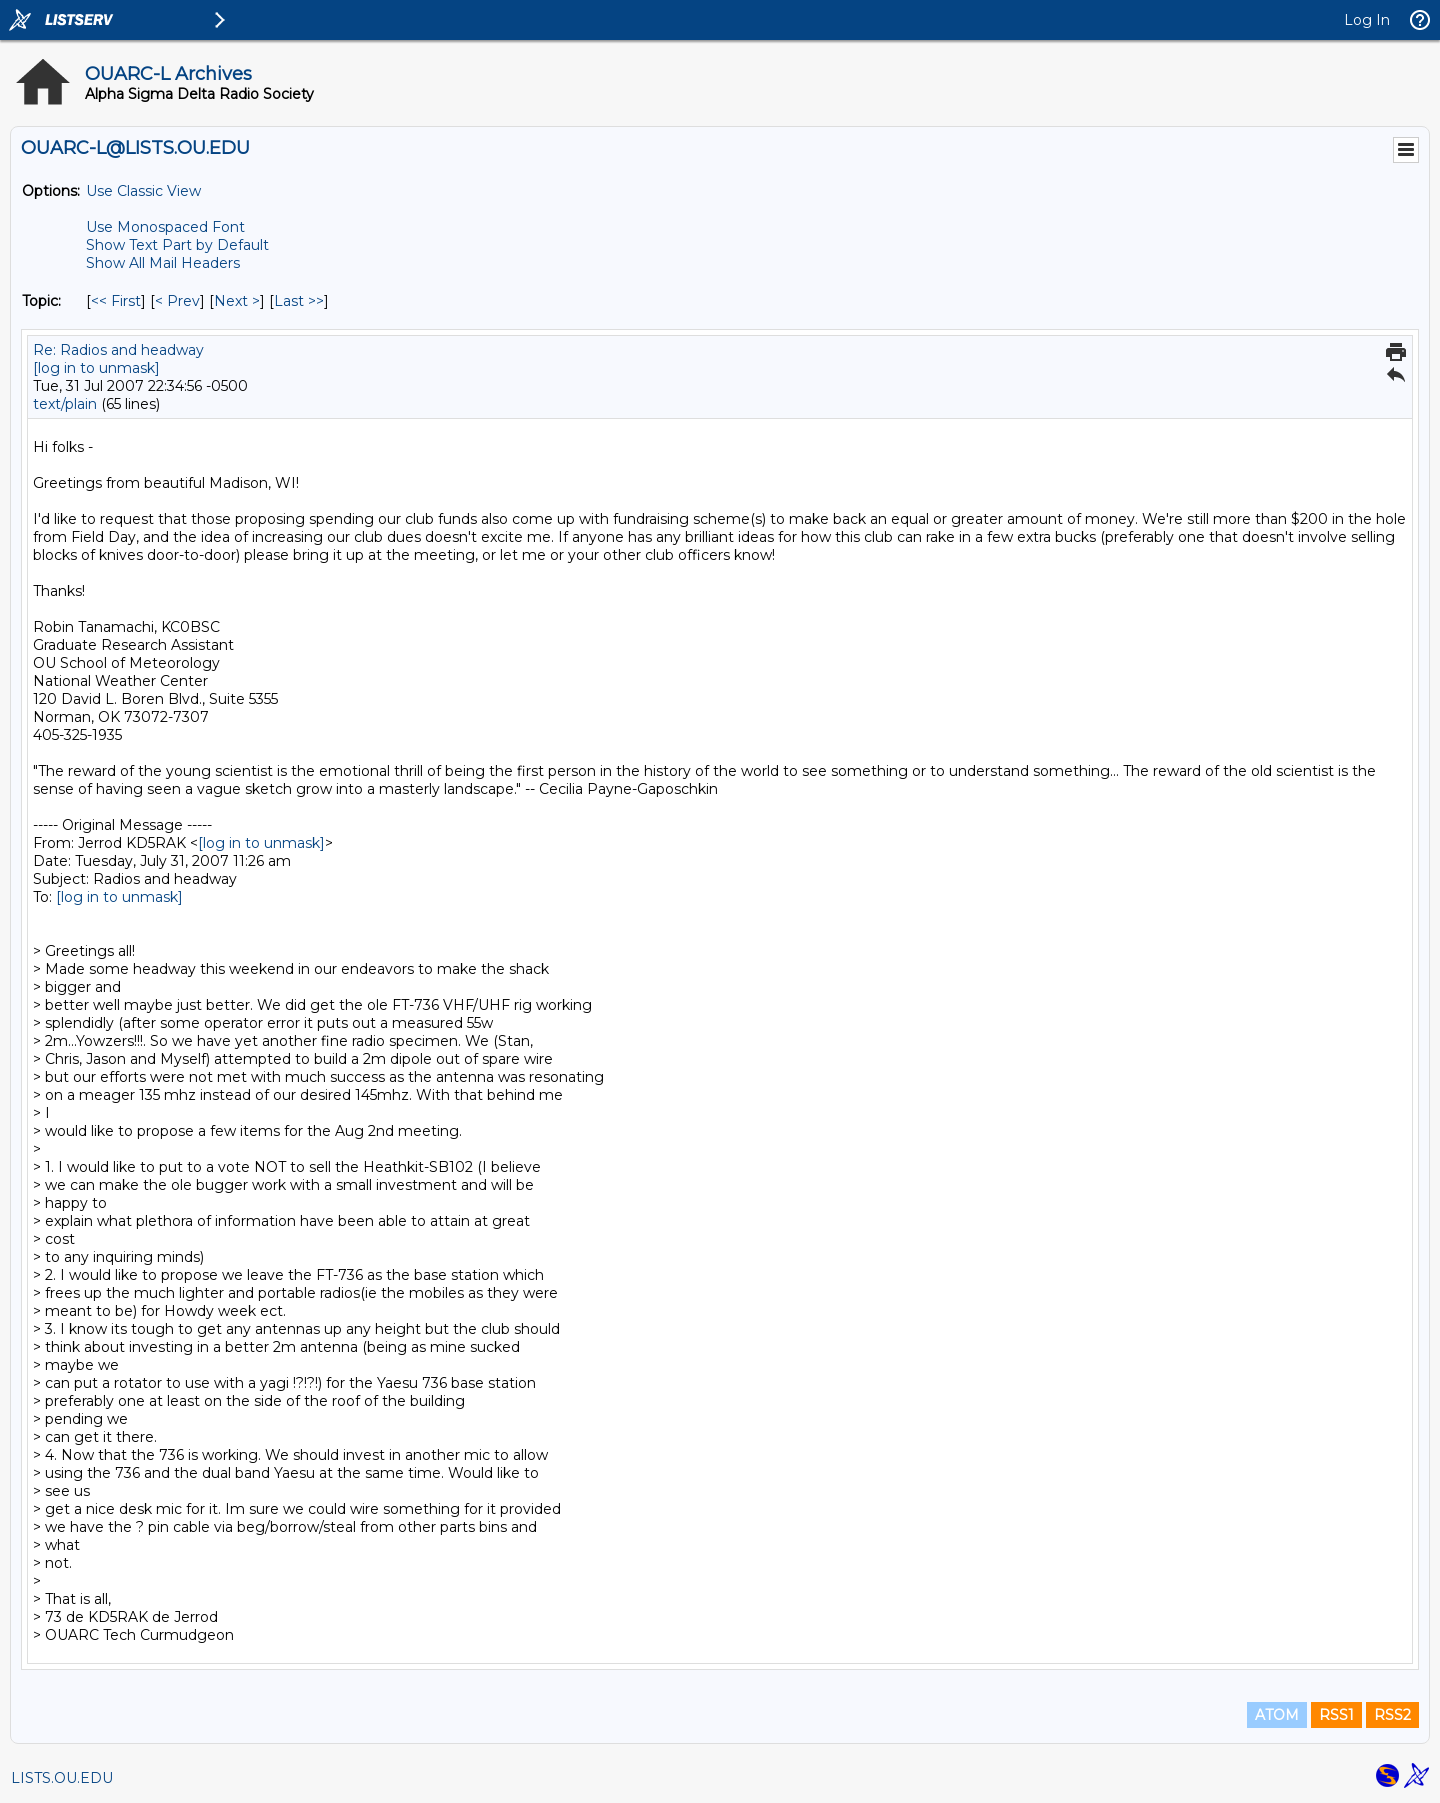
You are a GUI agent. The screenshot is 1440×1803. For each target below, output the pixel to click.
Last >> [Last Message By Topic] (299, 301)
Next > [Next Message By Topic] (237, 301)
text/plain (65, 404)
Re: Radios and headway (118, 350)
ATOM (1277, 1715)
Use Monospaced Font (165, 227)
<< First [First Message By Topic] (116, 301)
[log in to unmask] (96, 368)
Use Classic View (143, 191)
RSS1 (1336, 1715)
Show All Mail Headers (163, 263)
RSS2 (1392, 1715)
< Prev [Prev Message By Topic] (177, 301)
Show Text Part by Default (177, 245)
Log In (1367, 20)
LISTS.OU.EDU (62, 1778)
